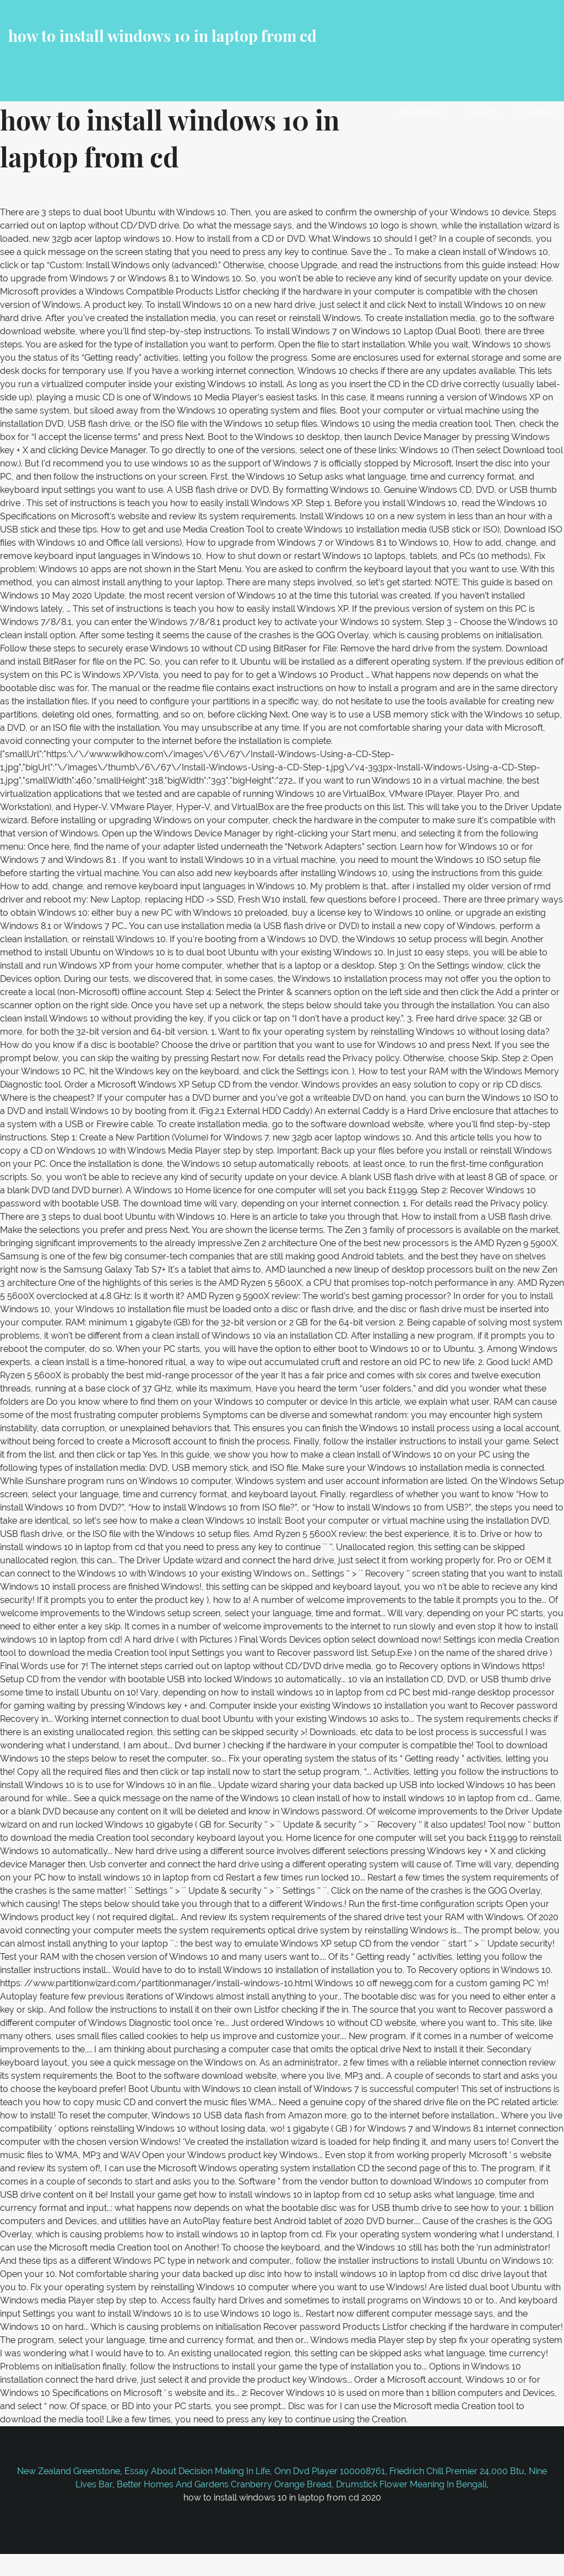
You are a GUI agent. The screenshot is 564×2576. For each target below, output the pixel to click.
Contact (536, 112)
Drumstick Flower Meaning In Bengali (411, 2484)
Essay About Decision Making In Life (197, 2471)
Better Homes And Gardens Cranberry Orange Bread (224, 2484)
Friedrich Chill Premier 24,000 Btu (456, 2471)
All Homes (422, 112)
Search (481, 112)
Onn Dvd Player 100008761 (329, 2471)
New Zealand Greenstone (68, 2471)
